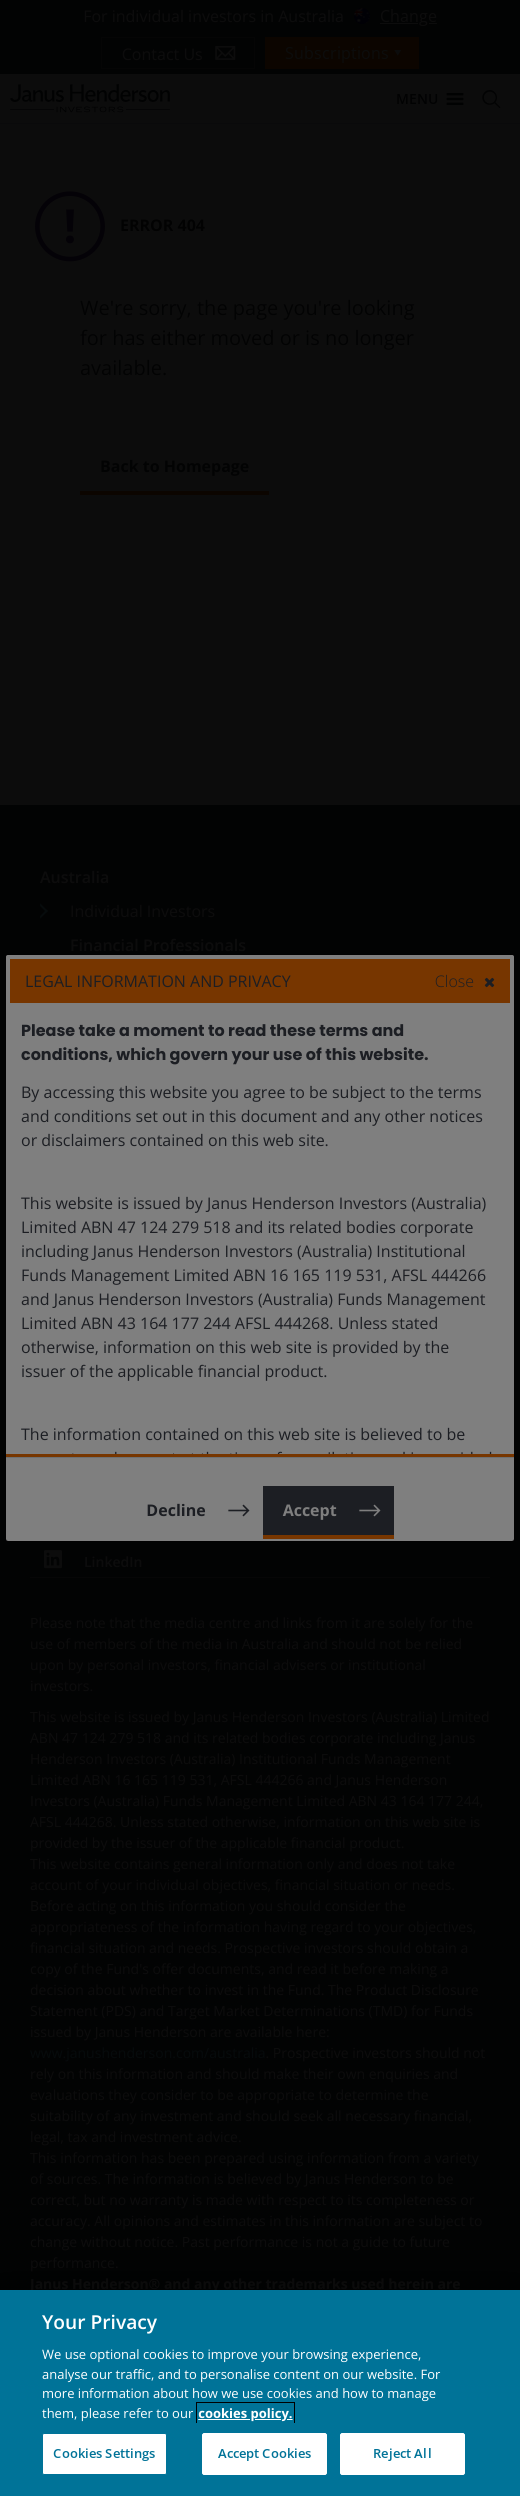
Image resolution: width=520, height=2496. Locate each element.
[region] (260, 2393)
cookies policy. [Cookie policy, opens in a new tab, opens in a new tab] (245, 2413)
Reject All (402, 2453)
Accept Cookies (265, 2453)
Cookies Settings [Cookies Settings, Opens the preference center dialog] (104, 2453)
